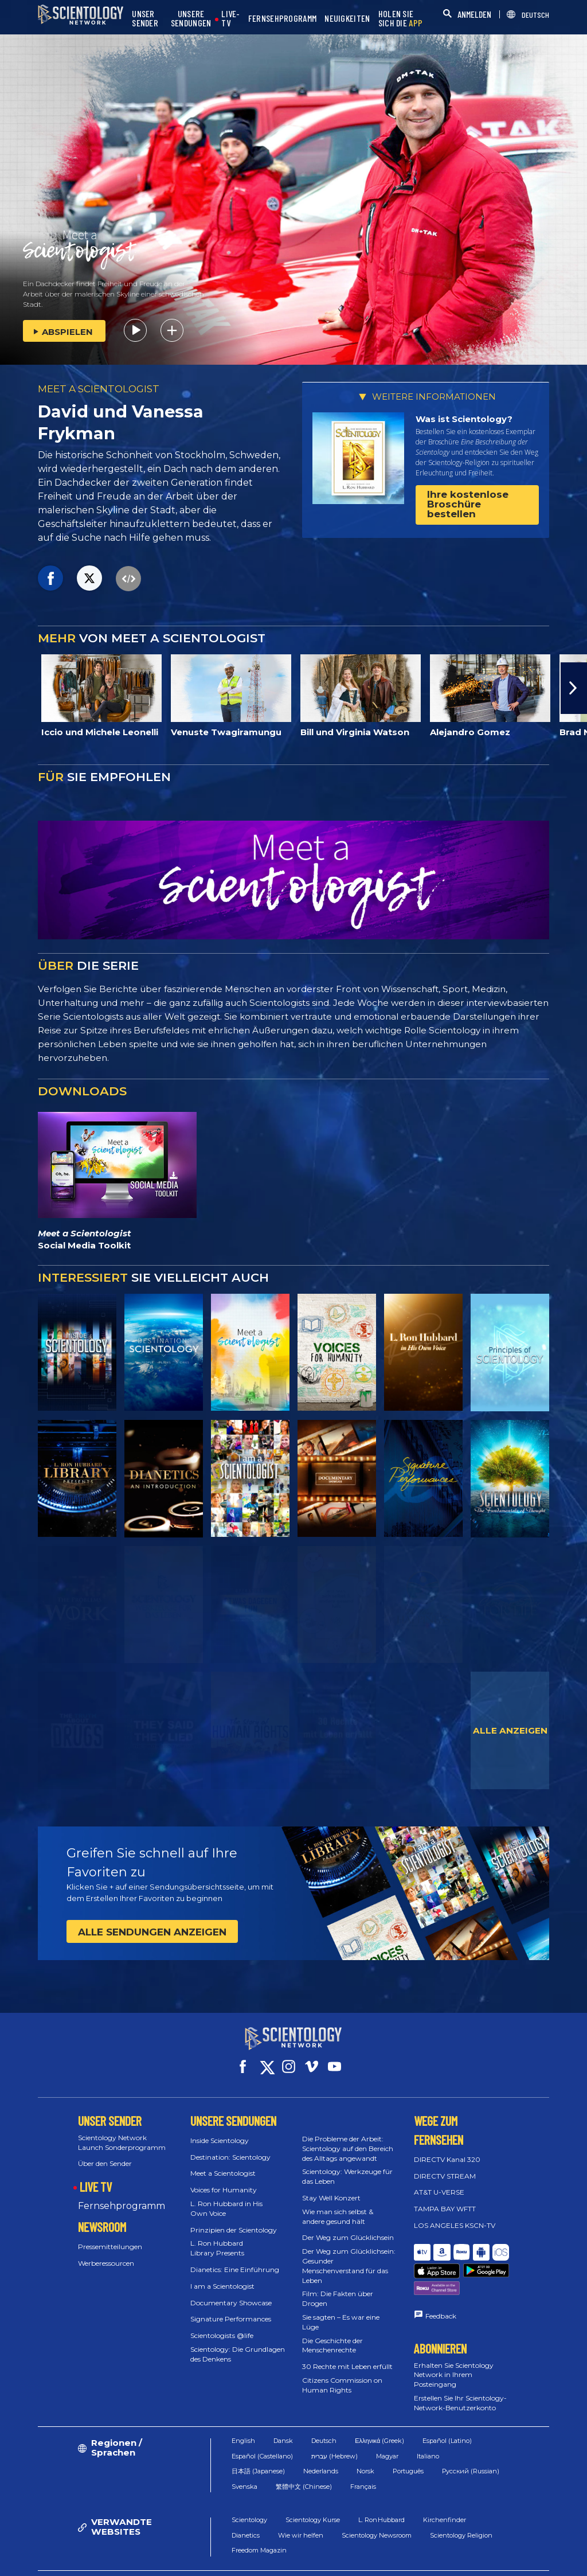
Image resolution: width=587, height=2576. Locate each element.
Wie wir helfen (300, 2507)
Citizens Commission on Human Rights (342, 2375)
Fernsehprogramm (121, 2195)
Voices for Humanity (223, 2179)
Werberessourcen (106, 2253)
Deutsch (323, 2413)
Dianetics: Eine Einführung (234, 2259)
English (243, 2413)
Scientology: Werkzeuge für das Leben (347, 2166)
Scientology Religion (461, 2507)
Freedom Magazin (259, 2522)
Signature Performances (230, 2308)
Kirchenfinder (444, 2492)
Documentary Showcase (231, 2292)
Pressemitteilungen (110, 2236)
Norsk (365, 2443)
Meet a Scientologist (223, 2163)
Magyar (387, 2428)
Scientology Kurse (312, 2492)
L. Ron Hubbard (381, 2492)
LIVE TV (96, 2176)
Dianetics (246, 2507)
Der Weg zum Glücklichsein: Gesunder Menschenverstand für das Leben (349, 2255)
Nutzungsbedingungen (317, 2551)
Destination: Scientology (230, 2146)
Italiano (428, 2428)
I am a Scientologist (222, 2275)
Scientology (249, 2492)
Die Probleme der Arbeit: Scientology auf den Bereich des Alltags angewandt (347, 2138)
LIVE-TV (230, 18)
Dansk (283, 2413)
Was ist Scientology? (464, 418)
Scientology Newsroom (377, 2507)
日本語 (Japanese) (258, 2443)
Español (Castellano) (262, 2428)
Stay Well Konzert (331, 2187)
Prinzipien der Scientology (233, 2219)
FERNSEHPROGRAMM (282, 19)
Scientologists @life (221, 2325)
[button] (574, 688)
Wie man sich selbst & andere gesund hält (337, 2206)
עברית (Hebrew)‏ (334, 2428)
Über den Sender (105, 2153)
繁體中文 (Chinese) (304, 2458)
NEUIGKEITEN (347, 19)
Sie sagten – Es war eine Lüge (340, 2311)
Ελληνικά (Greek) (379, 2413)
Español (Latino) (447, 2413)
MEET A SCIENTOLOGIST (98, 389)
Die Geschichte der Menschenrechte (332, 2334)
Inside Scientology (219, 2130)
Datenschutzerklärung (491, 2551)
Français (363, 2458)
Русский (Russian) (470, 2443)
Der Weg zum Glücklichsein (348, 2227)
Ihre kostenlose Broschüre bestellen (467, 504)
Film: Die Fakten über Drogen (337, 2288)
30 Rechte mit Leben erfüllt (347, 2356)
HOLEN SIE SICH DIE (400, 18)
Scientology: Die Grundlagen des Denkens (237, 2344)
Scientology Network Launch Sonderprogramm (122, 2132)
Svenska (244, 2458)
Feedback (440, 2277)
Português (408, 2443)
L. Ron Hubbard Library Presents (217, 2237)
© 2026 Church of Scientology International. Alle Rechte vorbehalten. (130, 2556)
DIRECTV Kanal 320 (447, 2149)
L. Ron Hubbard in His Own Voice (226, 2198)
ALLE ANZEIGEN (510, 1730)
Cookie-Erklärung (404, 2551)
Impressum (403, 2561)
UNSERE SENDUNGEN (191, 18)
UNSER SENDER (145, 18)
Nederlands (320, 2443)
